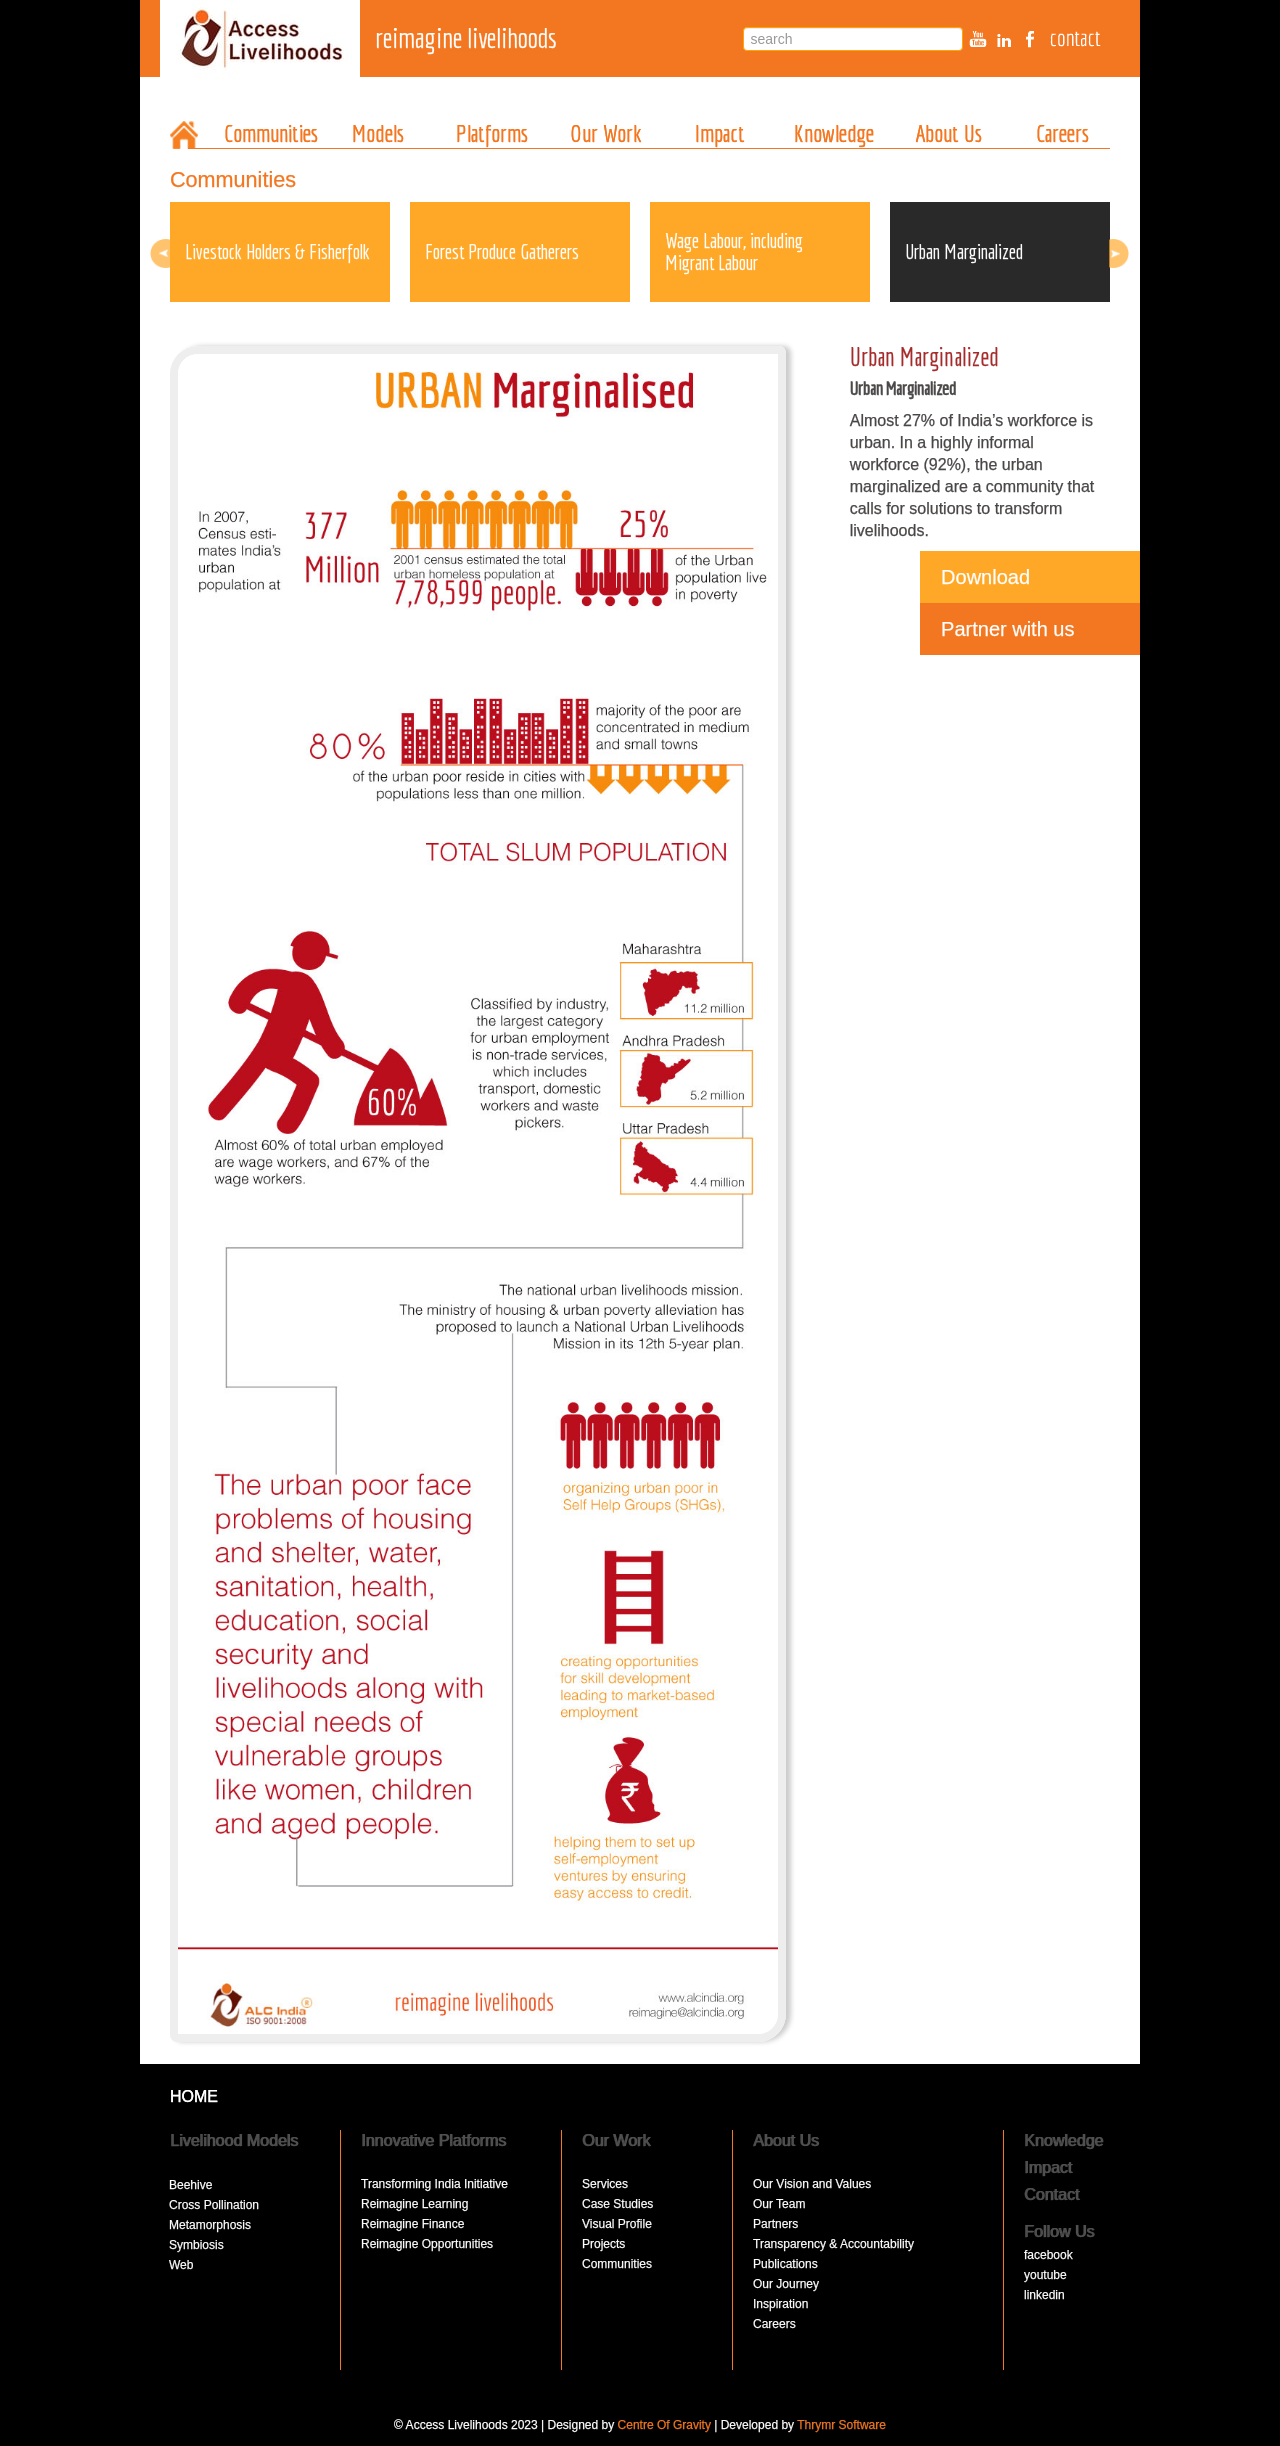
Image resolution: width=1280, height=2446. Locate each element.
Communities (271, 133)
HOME (194, 2096)
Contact (1051, 2194)
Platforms (492, 133)
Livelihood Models (234, 2140)
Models (378, 133)
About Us (948, 133)
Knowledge (834, 133)
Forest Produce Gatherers (502, 251)
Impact (720, 133)
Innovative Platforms (433, 2140)
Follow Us (1059, 2231)
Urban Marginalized (964, 251)
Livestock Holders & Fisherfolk (277, 251)
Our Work (606, 133)
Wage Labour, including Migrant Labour (734, 251)
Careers (1062, 133)
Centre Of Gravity (664, 2425)
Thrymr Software (841, 2425)
